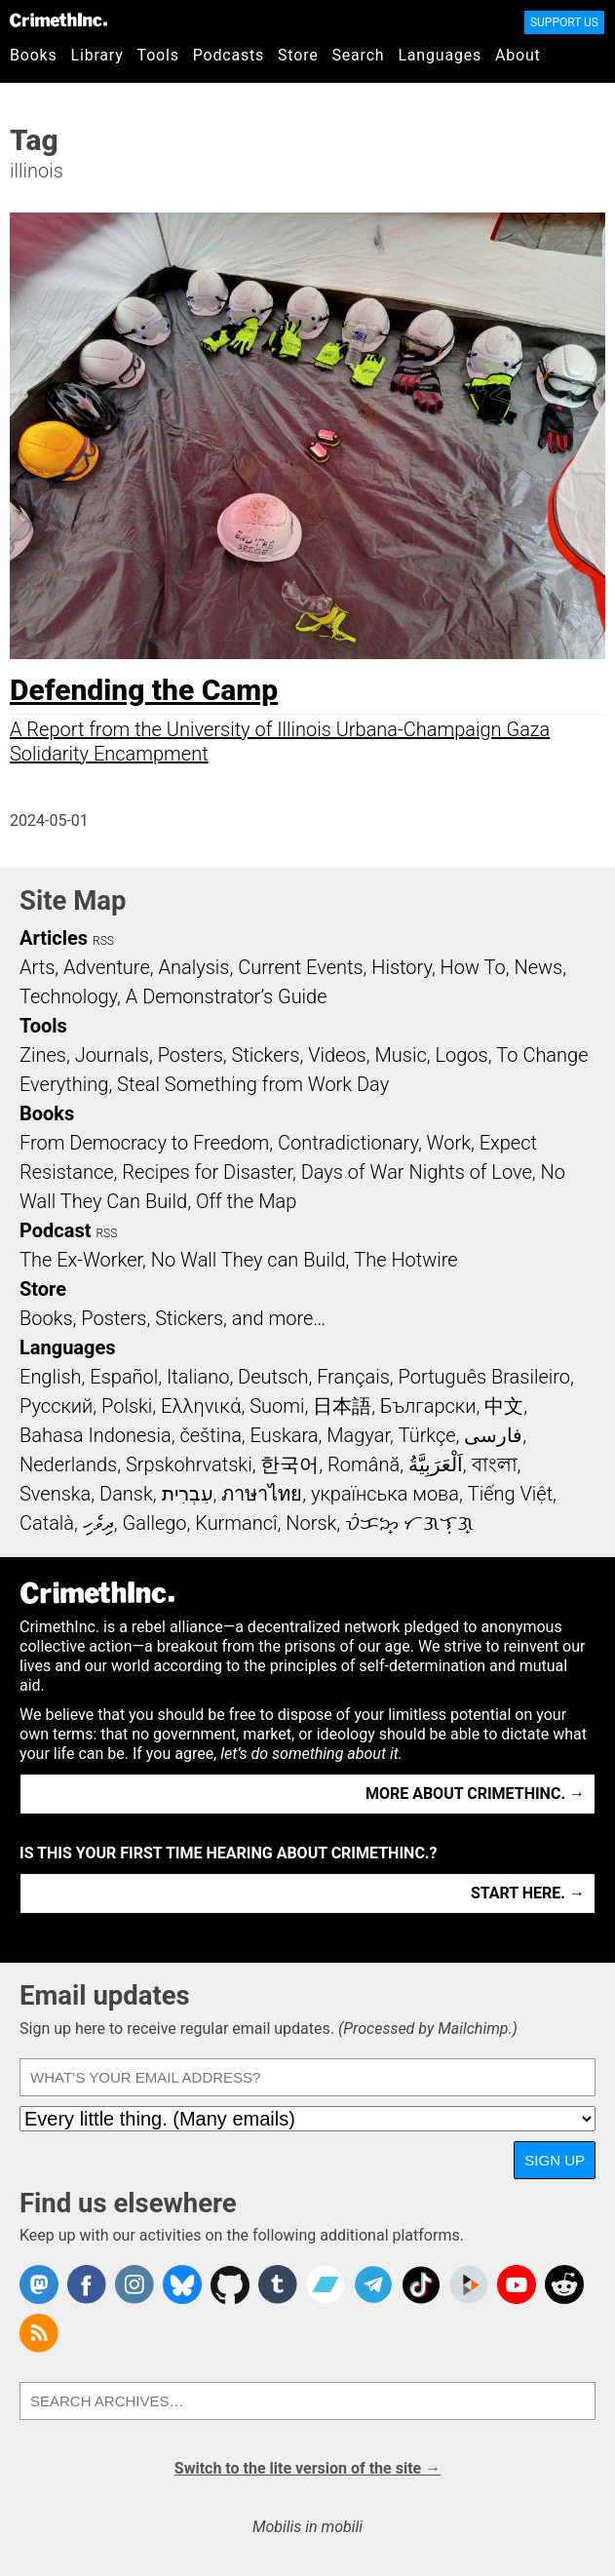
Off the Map (246, 1201)
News (538, 967)
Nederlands (68, 1464)
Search (358, 55)
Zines (42, 1055)
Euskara (284, 1435)
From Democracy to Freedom (144, 1142)
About (518, 55)
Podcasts (228, 55)
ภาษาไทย (261, 1493)
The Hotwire (405, 1259)
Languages (439, 55)
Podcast (55, 1230)
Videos (337, 1055)
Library (97, 55)
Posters (190, 1055)
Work (449, 1142)
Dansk (126, 1493)
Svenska (55, 1493)
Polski (126, 1406)
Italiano (198, 1376)
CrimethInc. (58, 19)
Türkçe (427, 1435)
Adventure (106, 967)
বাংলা (495, 1464)
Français (353, 1376)
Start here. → (528, 1893)
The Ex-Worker (80, 1259)
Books (34, 55)
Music (400, 1055)
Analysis (193, 967)
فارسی (493, 1435)
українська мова (385, 1493)
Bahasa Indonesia (95, 1435)
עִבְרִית (187, 1493)
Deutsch (273, 1376)
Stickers (266, 1055)
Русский (56, 1406)
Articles (53, 938)
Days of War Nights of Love (416, 1172)
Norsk (311, 1523)
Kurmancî (236, 1523)
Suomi (277, 1406)
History (401, 967)
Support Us (564, 22)
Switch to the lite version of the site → (307, 2468)
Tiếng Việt (510, 1493)
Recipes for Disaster (207, 1172)
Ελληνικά (201, 1406)
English (50, 1376)
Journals (112, 1055)
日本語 (342, 1406)
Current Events (300, 967)
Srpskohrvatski (189, 1464)
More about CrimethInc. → (475, 1793)
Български (428, 1406)
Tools (158, 55)
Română (363, 1464)
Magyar (358, 1435)
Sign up (554, 2160)
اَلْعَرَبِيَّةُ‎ (435, 1464)
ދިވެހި (98, 1523)
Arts (37, 967)
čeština (210, 1435)
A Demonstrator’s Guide (226, 996)
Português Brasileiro (484, 1376)
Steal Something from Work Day (253, 1084)
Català (46, 1523)
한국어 (289, 1464)
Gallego (155, 1523)
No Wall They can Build (248, 1259)
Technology (68, 996)
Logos (461, 1055)
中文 (503, 1406)
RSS (103, 941)
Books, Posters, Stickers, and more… (172, 1318)
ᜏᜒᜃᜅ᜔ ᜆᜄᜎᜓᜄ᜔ (409, 1523)
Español (124, 1376)
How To (473, 967)
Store (298, 55)
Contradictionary (348, 1142)
